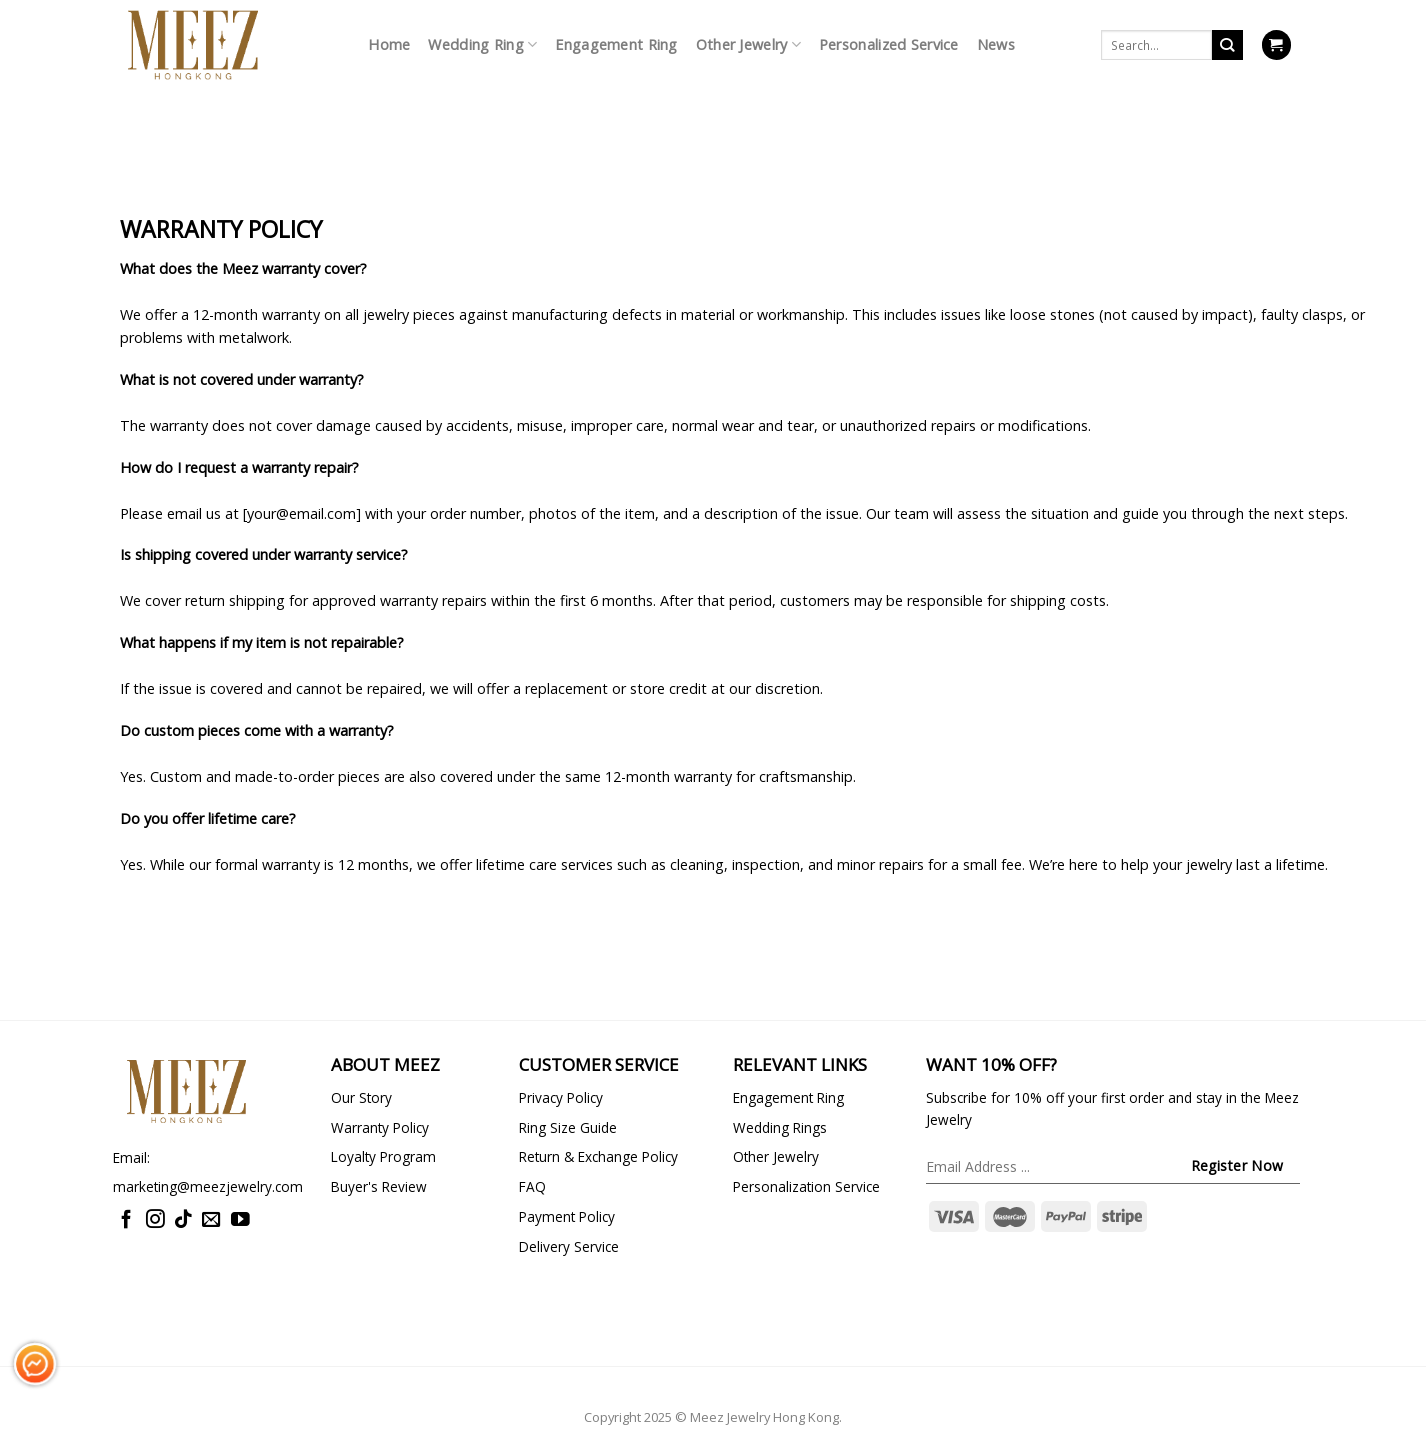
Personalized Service (889, 44)
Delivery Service (569, 1246)
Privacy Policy (561, 1097)
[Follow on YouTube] (240, 1220)
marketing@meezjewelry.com (208, 1186)
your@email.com (301, 513)
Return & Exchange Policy (598, 1156)
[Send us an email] (211, 1220)
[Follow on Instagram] (155, 1220)
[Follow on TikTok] (183, 1220)
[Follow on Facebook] (126, 1220)
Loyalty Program (383, 1156)
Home (389, 44)
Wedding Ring (482, 45)
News (996, 44)
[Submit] (1227, 45)
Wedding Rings (780, 1127)
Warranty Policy (380, 1127)
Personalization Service (806, 1186)
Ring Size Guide (568, 1127)
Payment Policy (567, 1216)
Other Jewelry (748, 45)
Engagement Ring (616, 44)
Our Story (361, 1097)
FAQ (532, 1186)
